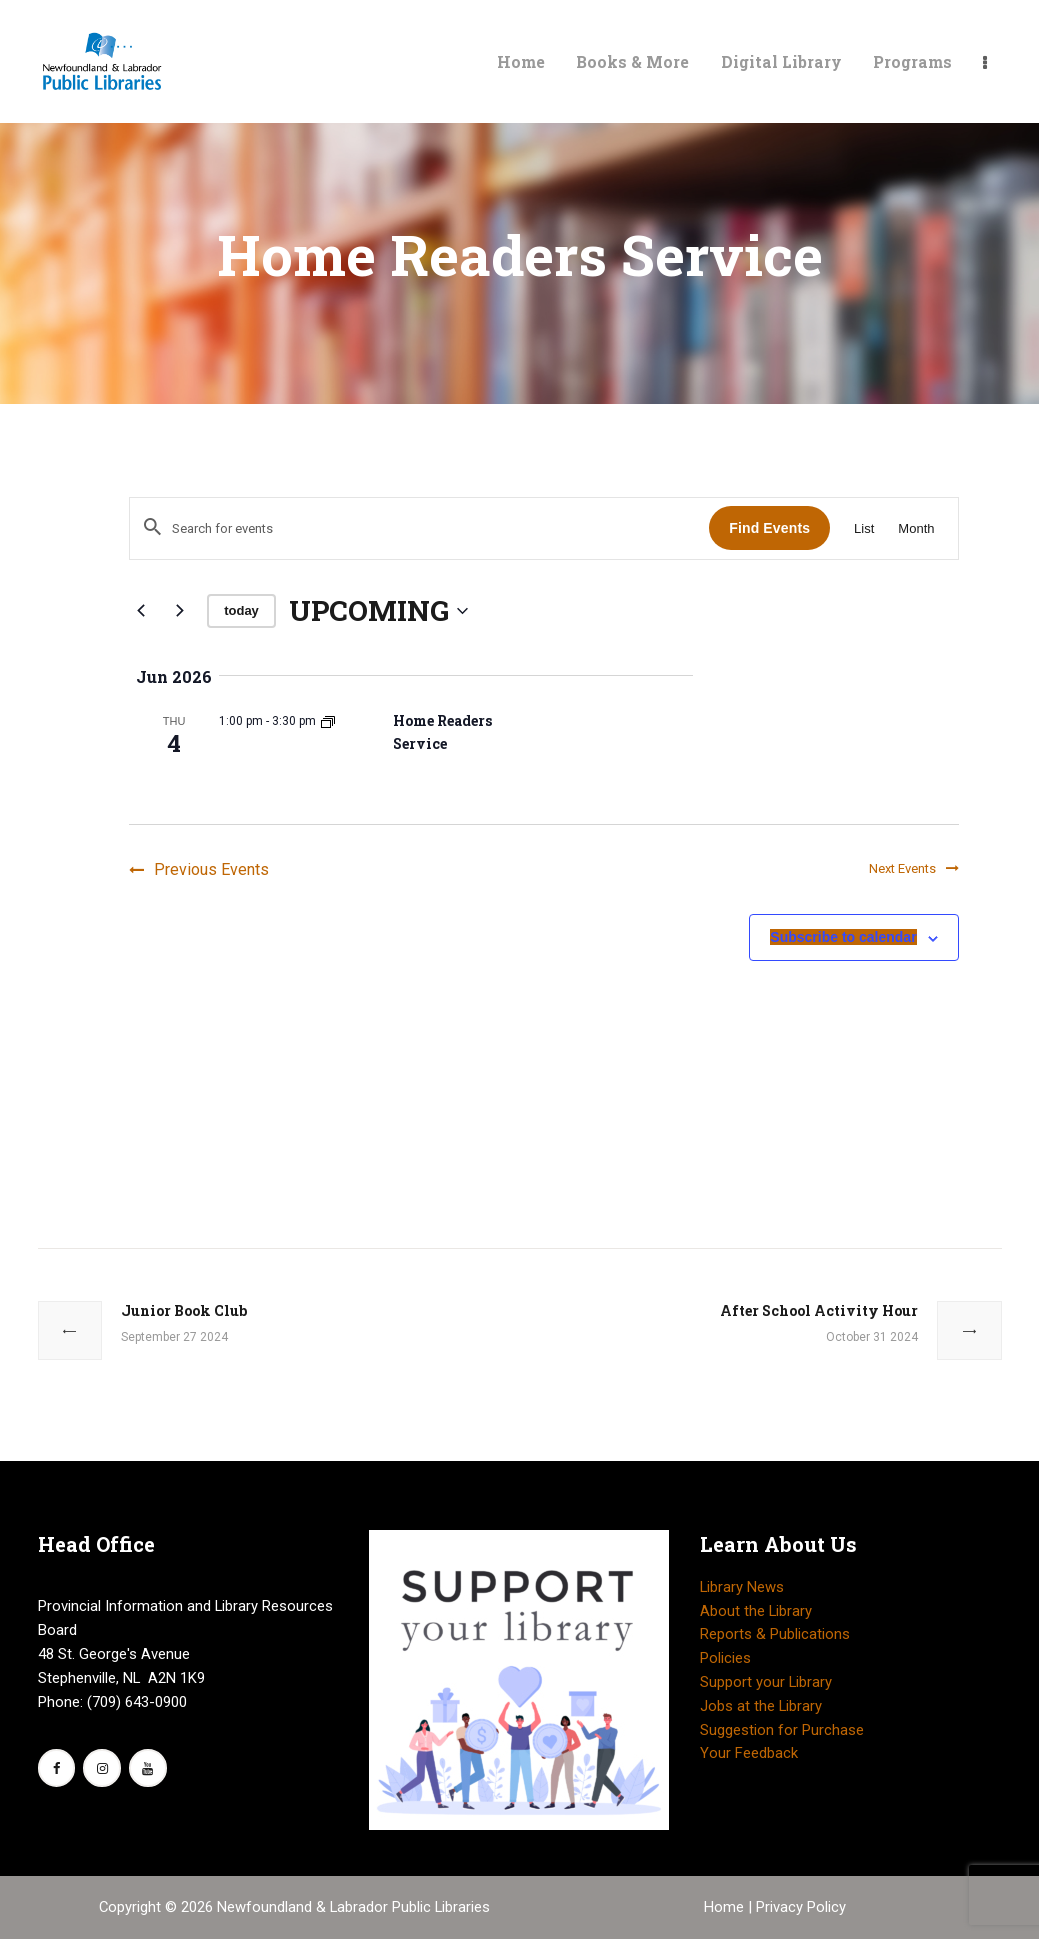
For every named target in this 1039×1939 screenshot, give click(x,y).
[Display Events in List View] (864, 528)
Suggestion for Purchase (782, 1730)
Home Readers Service (442, 732)
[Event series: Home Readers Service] (328, 721)
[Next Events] (180, 611)
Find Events (769, 528)
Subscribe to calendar (843, 938)
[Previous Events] (141, 611)
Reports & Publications (775, 1634)
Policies (725, 1658)
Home (726, 1907)
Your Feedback (749, 1753)
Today (241, 610)
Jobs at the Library (761, 1706)
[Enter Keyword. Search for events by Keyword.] (419, 528)
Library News (742, 1587)
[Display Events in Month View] (916, 528)
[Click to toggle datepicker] (378, 611)
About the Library (756, 1611)
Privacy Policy (801, 1907)
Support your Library (766, 1682)
